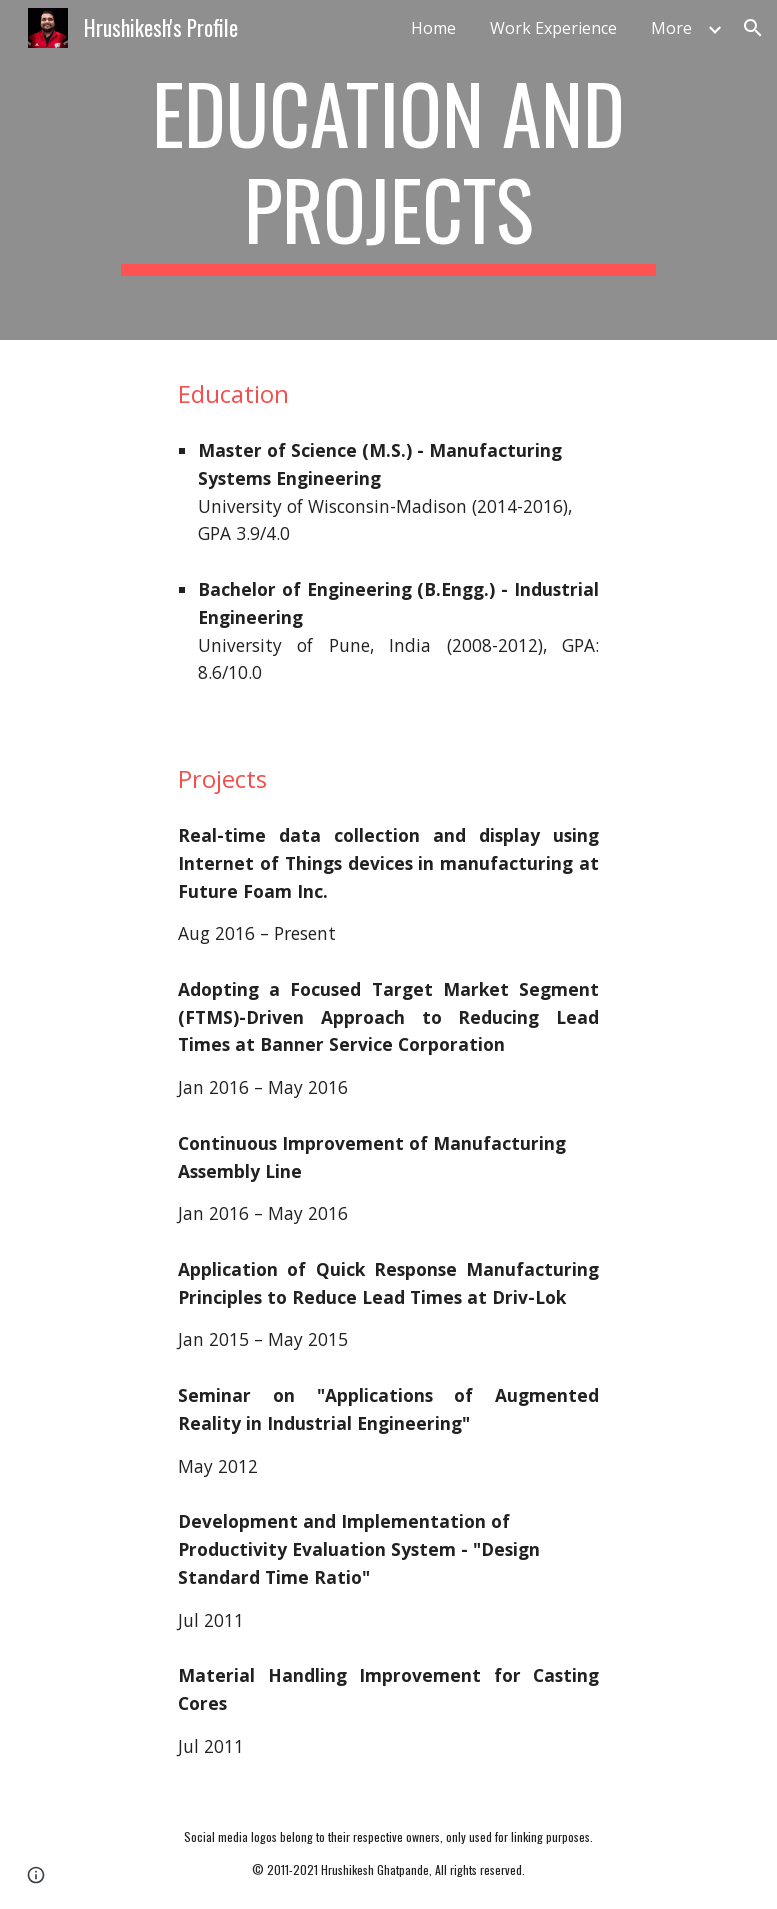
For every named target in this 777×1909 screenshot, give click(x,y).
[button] (753, 28)
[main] (388, 170)
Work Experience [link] (553, 28)
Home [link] (433, 28)
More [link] (671, 28)
